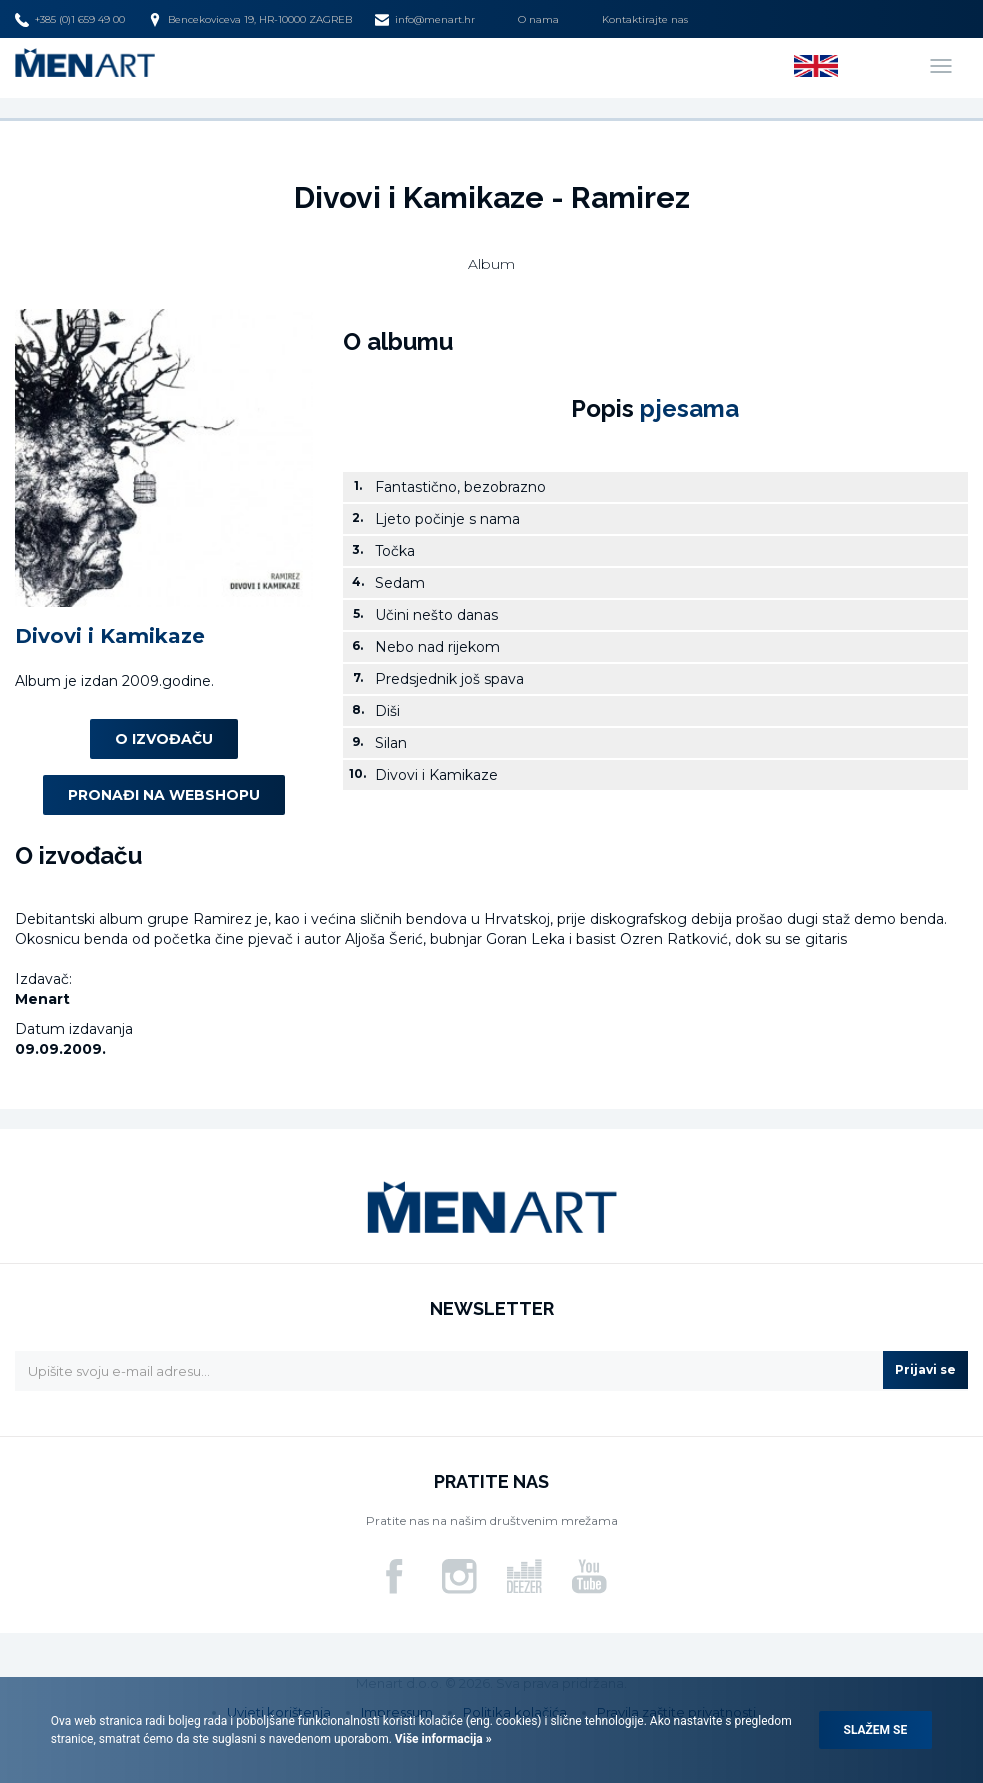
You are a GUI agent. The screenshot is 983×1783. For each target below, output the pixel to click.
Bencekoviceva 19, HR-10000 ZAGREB (250, 20)
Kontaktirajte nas (645, 19)
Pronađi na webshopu (164, 795)
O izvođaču (164, 739)
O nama (538, 19)
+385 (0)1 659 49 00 (70, 20)
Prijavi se (925, 1369)
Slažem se (876, 1730)
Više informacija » (442, 1739)
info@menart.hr (425, 20)
